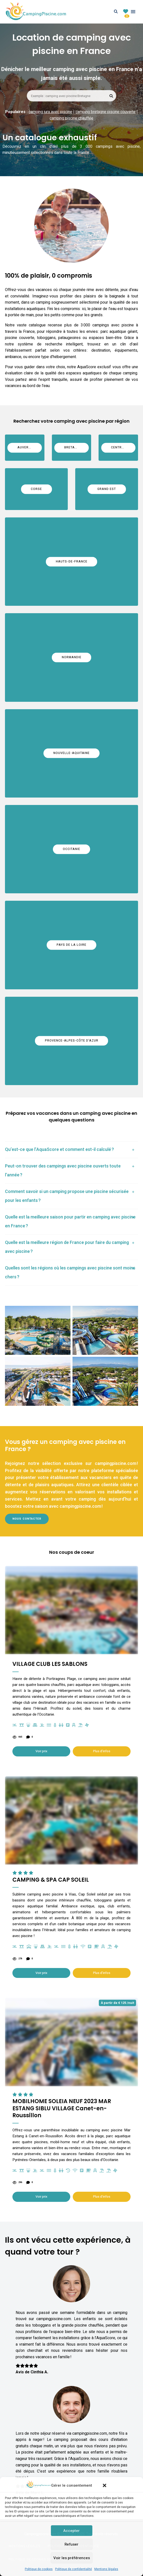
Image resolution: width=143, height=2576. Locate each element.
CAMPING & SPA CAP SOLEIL (50, 1880)
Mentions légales (106, 2569)
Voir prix (41, 1751)
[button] (104, 2485)
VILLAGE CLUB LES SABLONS (49, 1664)
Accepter (71, 2530)
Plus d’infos (101, 1751)
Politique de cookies (39, 2569)
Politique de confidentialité (73, 2569)
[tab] (71, 1149)
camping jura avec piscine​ (50, 112)
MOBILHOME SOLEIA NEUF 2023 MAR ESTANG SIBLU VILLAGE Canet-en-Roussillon (61, 2108)
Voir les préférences (71, 2558)
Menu (133, 12)
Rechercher (111, 95)
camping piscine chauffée (71, 118)
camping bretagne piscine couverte (105, 112)
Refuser (71, 2544)
